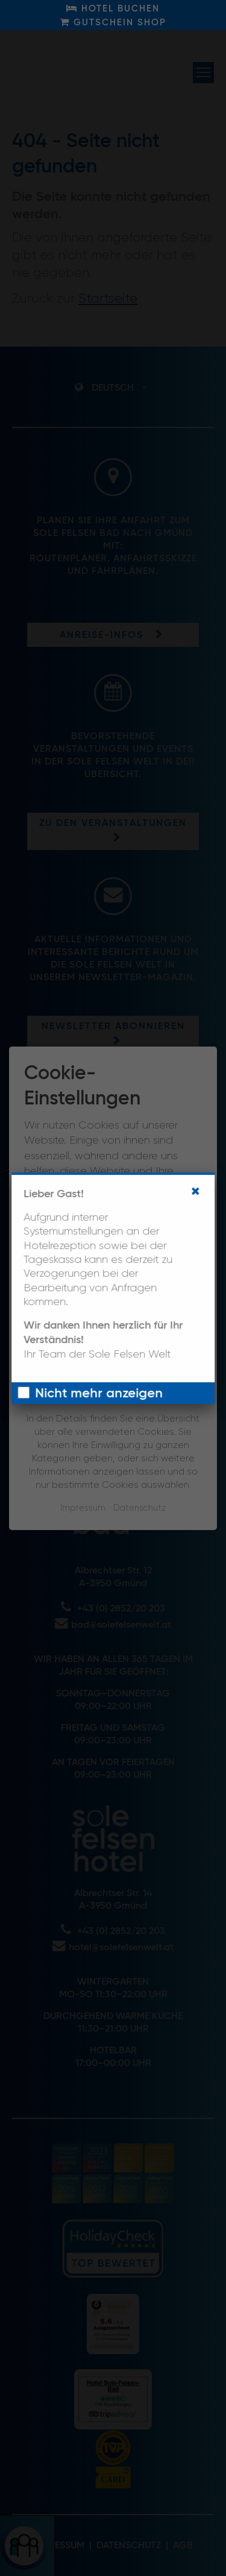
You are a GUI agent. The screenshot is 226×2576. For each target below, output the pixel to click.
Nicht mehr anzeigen (99, 1393)
